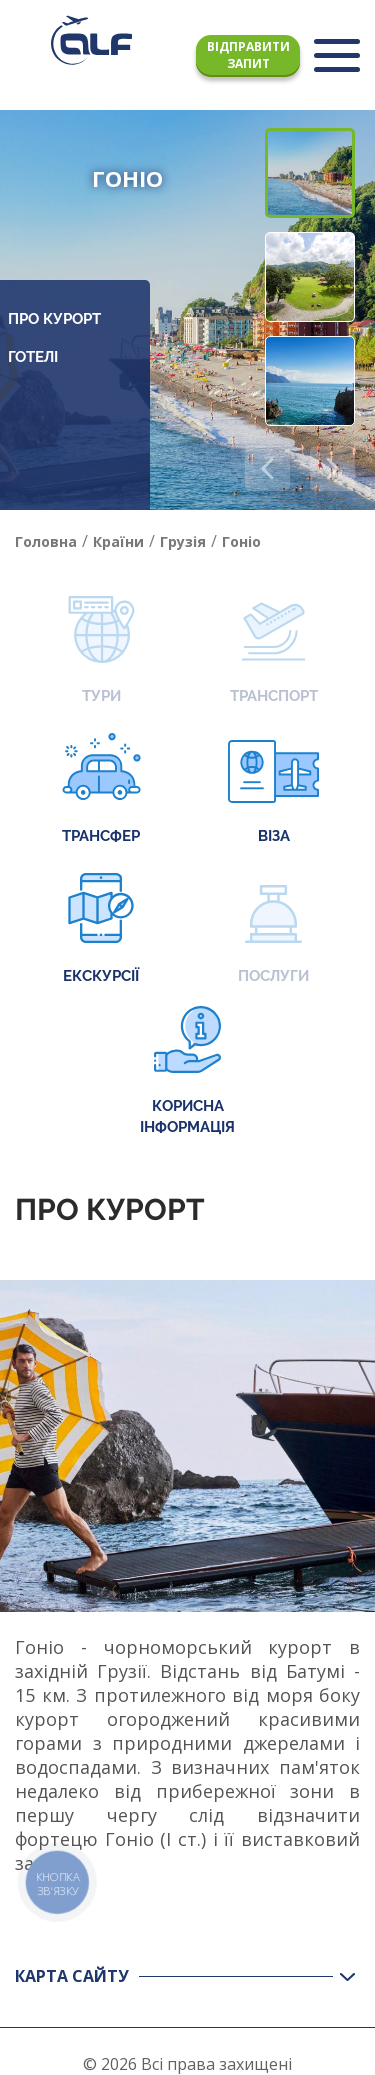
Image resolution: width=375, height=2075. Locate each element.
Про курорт (54, 319)
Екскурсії (101, 930)
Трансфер (101, 790)
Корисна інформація (187, 1071)
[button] (332, 468)
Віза (273, 790)
